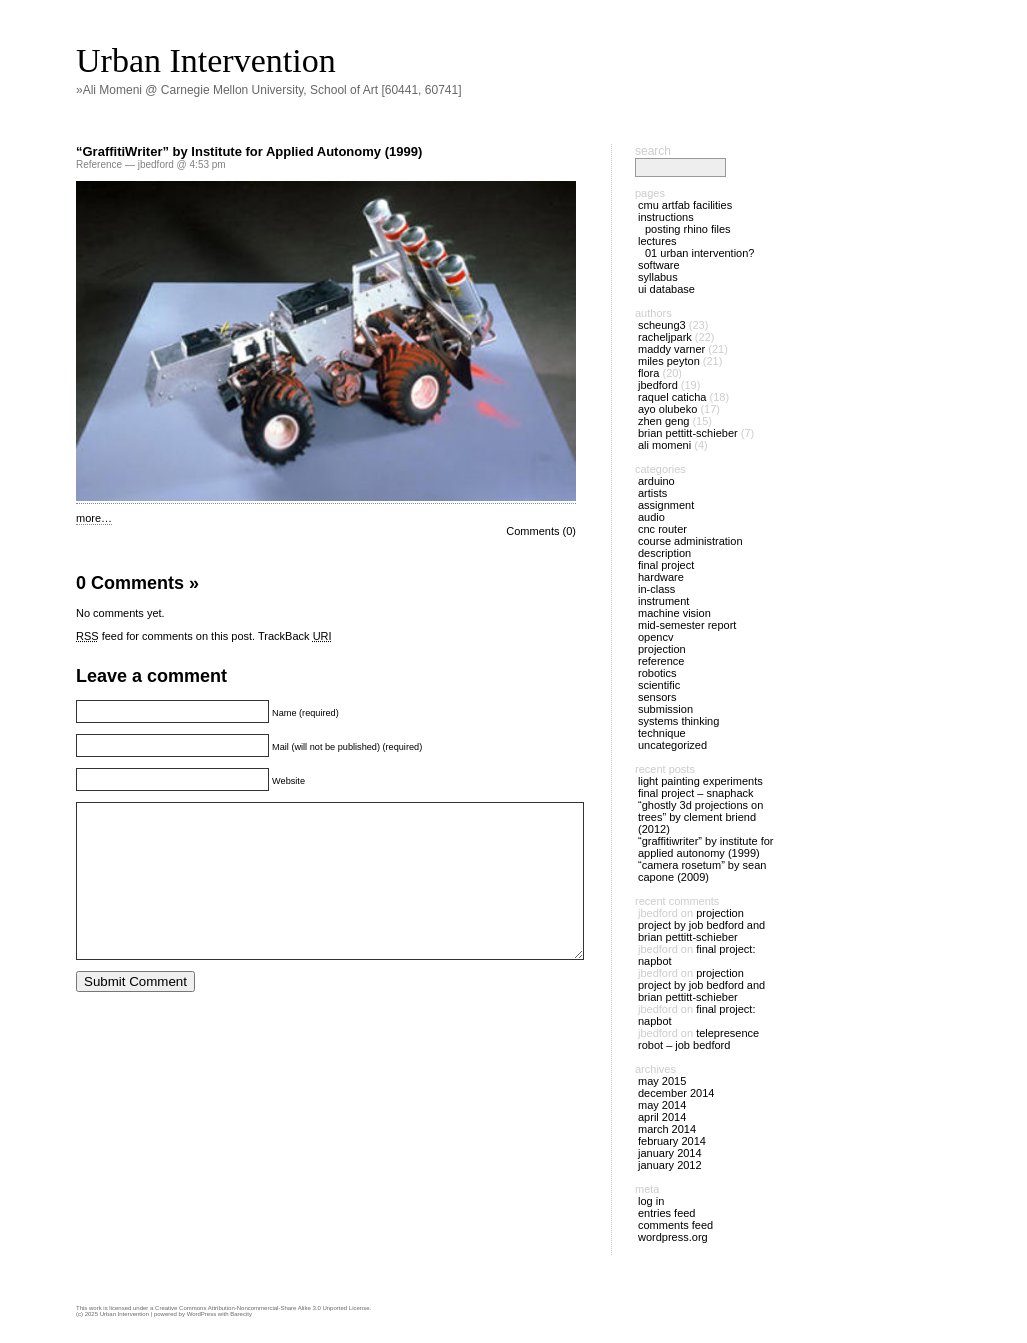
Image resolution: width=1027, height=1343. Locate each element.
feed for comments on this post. (165, 636)
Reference (99, 164)
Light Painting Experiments (700, 781)
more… (94, 518)
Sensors (657, 697)
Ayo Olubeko (667, 409)
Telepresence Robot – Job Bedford (698, 1039)
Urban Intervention (206, 60)
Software (659, 265)
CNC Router (662, 529)
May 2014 (662, 1105)
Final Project (666, 565)
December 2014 (676, 1093)
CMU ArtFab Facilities (685, 205)
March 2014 (667, 1129)
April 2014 (662, 1117)
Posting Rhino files (688, 229)
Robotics (657, 673)
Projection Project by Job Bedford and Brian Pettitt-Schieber (701, 925)
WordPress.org (673, 1237)
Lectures (657, 241)
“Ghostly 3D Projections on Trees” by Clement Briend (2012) (700, 817)
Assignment (666, 505)
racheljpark (665, 337)
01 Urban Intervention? (699, 253)
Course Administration (690, 541)
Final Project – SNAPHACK (696, 793)
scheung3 (662, 325)
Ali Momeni (664, 445)
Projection (662, 649)
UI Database (666, 289)
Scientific (659, 685)
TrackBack (295, 636)
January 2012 (670, 1165)
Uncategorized (672, 745)
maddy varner (671, 349)
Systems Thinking (678, 721)
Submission (665, 709)
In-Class (656, 589)
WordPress (202, 1314)
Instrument (663, 601)
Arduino (656, 481)
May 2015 (662, 1081)
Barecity (241, 1314)
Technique (662, 733)
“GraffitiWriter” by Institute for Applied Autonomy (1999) (249, 151)
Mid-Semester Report (687, 625)
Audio (651, 517)
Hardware (661, 577)
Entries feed (666, 1213)
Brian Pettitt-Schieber (688, 433)
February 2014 (672, 1141)
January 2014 (670, 1153)
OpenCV (655, 637)
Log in (651, 1201)
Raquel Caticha (672, 397)
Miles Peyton (669, 361)
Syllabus (658, 277)
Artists (652, 493)
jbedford (658, 385)
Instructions (666, 217)
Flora (648, 373)
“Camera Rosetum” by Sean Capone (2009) (702, 871)
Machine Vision (674, 613)
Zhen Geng (663, 421)
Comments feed (675, 1225)
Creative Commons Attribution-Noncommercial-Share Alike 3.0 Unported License (262, 1308)
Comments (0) (541, 531)
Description (664, 553)
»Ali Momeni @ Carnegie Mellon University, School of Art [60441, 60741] (269, 90)
